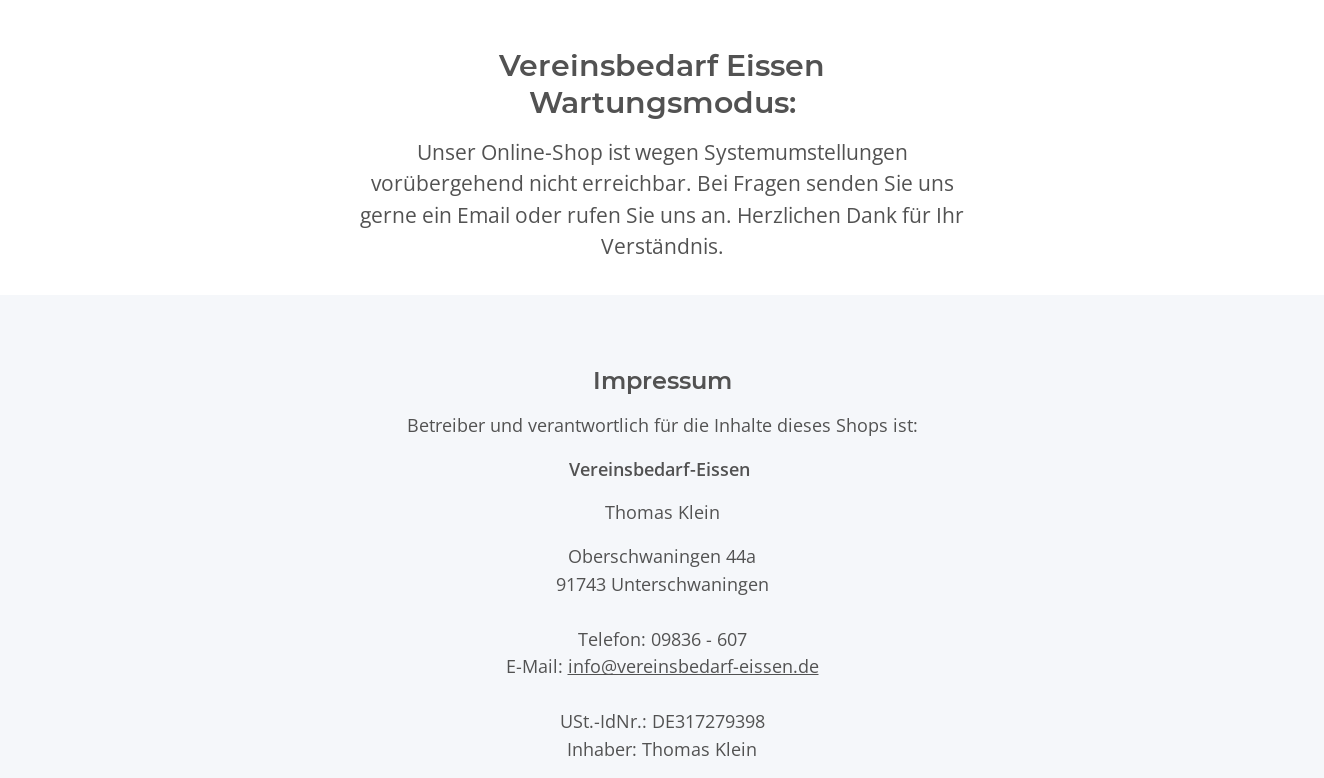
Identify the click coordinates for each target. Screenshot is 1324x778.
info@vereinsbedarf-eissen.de (693, 665)
